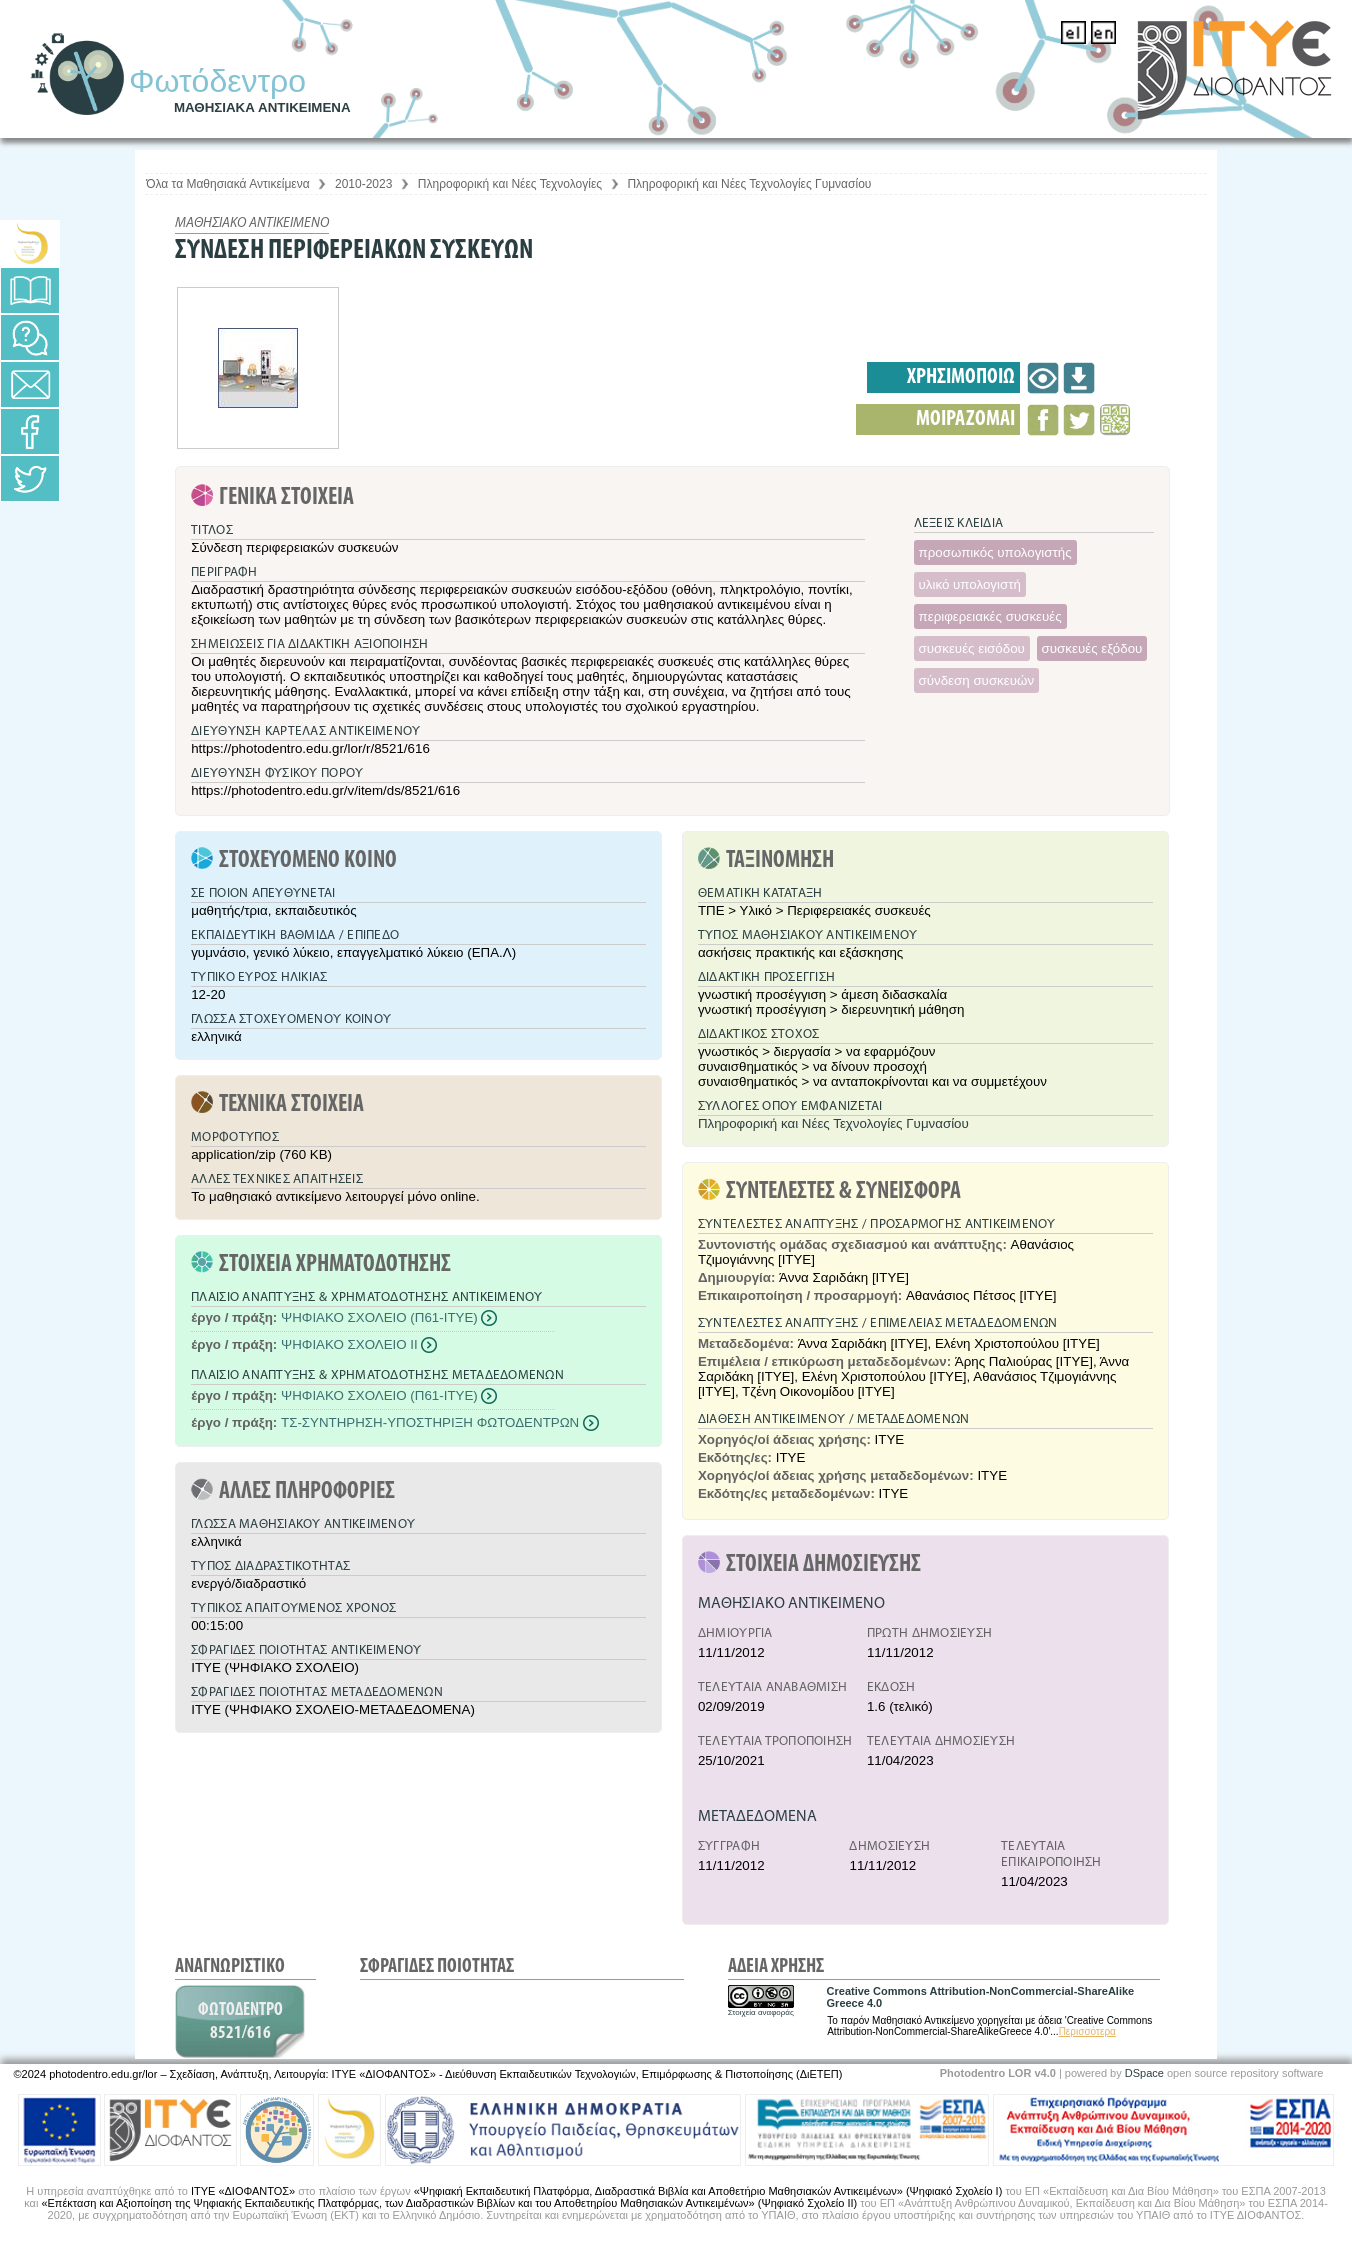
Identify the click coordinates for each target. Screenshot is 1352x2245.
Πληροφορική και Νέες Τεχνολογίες (510, 184)
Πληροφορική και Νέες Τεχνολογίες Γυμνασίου (749, 184)
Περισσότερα (1087, 2031)
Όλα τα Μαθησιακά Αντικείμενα (227, 184)
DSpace (1144, 2073)
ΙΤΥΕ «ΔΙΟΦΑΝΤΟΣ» (243, 2191)
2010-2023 (363, 184)
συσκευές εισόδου (972, 648)
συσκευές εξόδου (1092, 648)
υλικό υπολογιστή (970, 584)
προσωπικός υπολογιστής (995, 552)
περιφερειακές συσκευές (990, 616)
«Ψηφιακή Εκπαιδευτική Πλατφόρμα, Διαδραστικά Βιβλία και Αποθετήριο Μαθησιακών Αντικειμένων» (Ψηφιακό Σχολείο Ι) (708, 2191)
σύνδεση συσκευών (977, 680)
